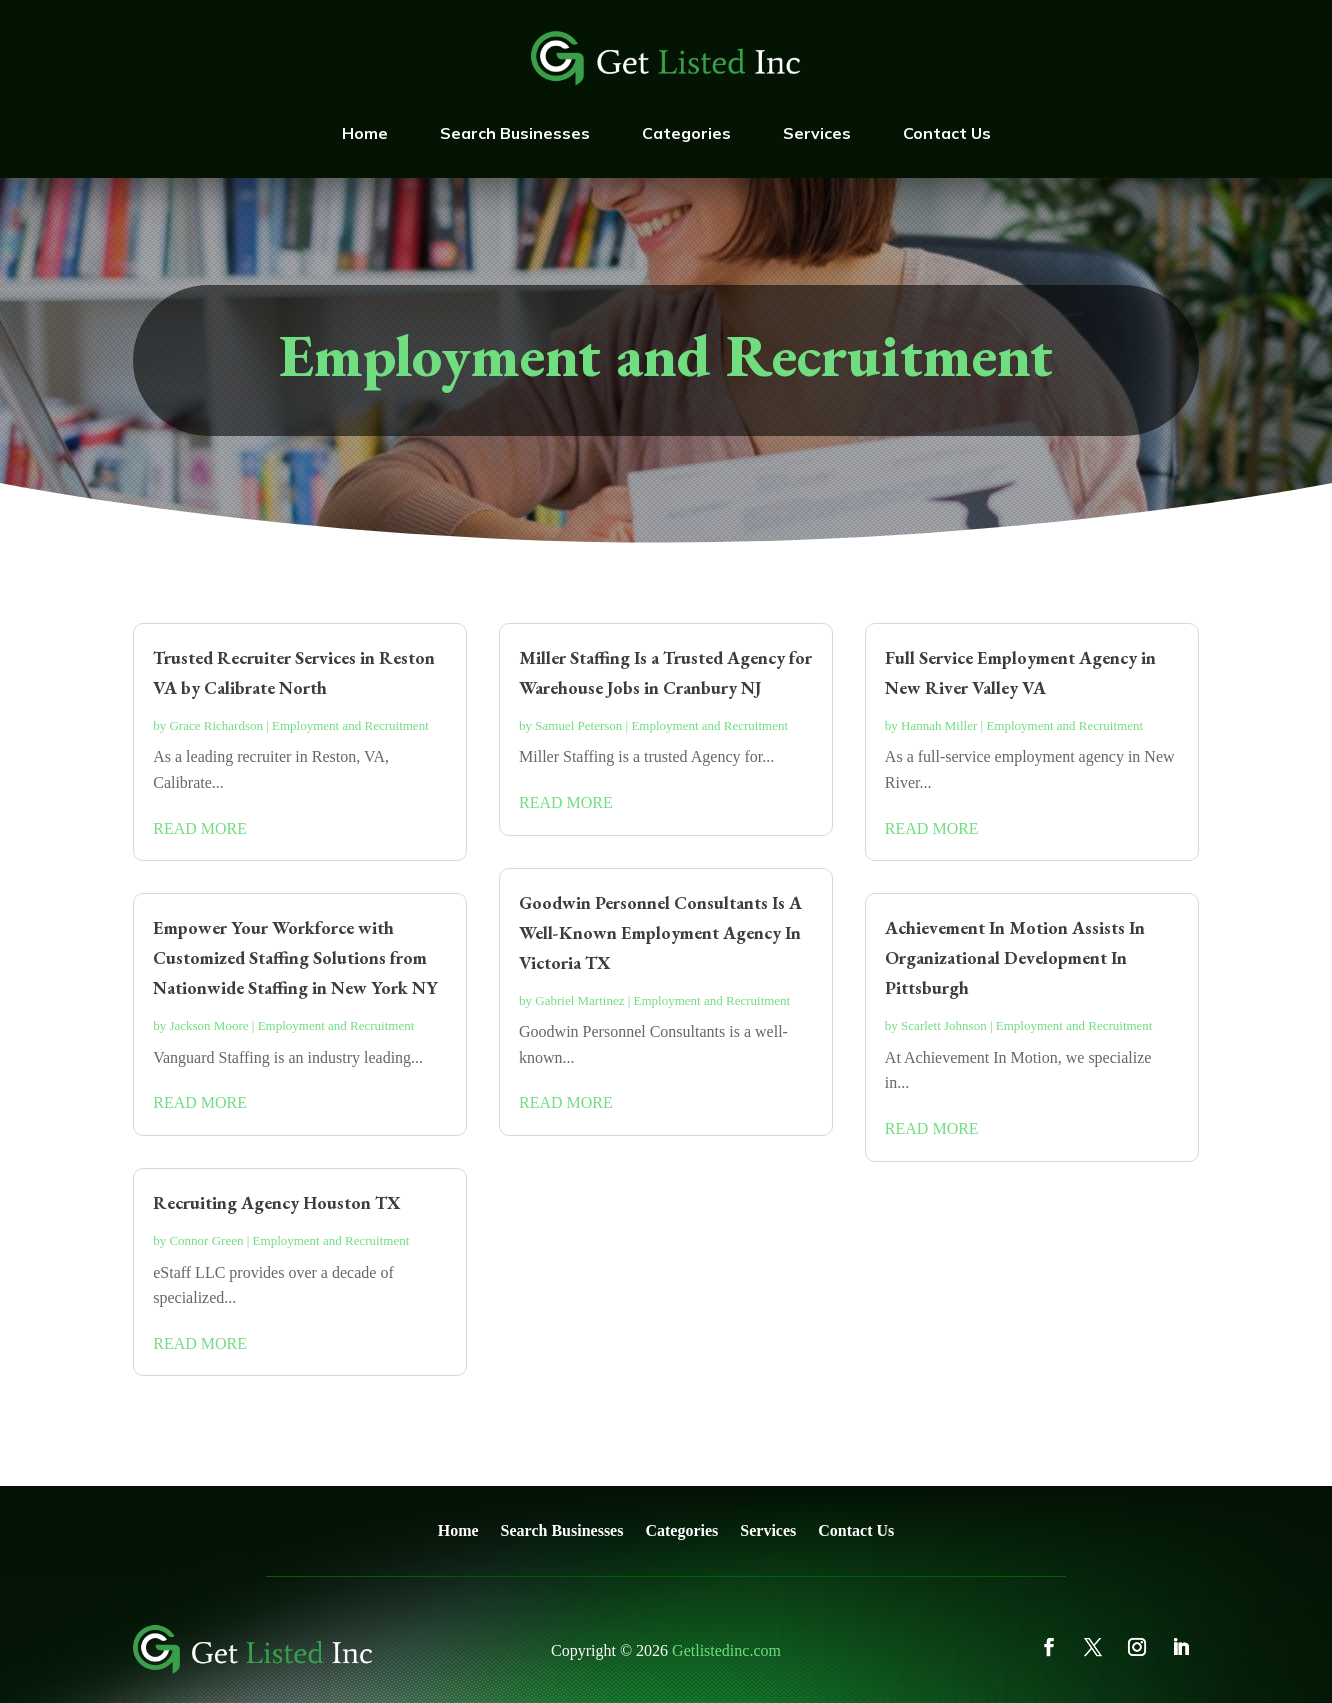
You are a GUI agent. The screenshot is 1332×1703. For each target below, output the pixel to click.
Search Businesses (515, 133)
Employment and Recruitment (350, 725)
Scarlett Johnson (944, 1025)
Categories (686, 133)
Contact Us (947, 133)
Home (365, 133)
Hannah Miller (939, 725)
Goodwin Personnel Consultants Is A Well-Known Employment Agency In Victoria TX (660, 932)
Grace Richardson (216, 725)
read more (200, 828)
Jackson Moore (208, 1025)
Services (817, 133)
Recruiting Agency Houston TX (277, 1202)
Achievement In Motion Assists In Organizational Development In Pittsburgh (1015, 957)
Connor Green (206, 1240)
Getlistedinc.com (726, 1650)
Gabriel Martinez (579, 1000)
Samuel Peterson (578, 725)
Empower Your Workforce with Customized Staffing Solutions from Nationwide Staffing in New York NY (295, 957)
